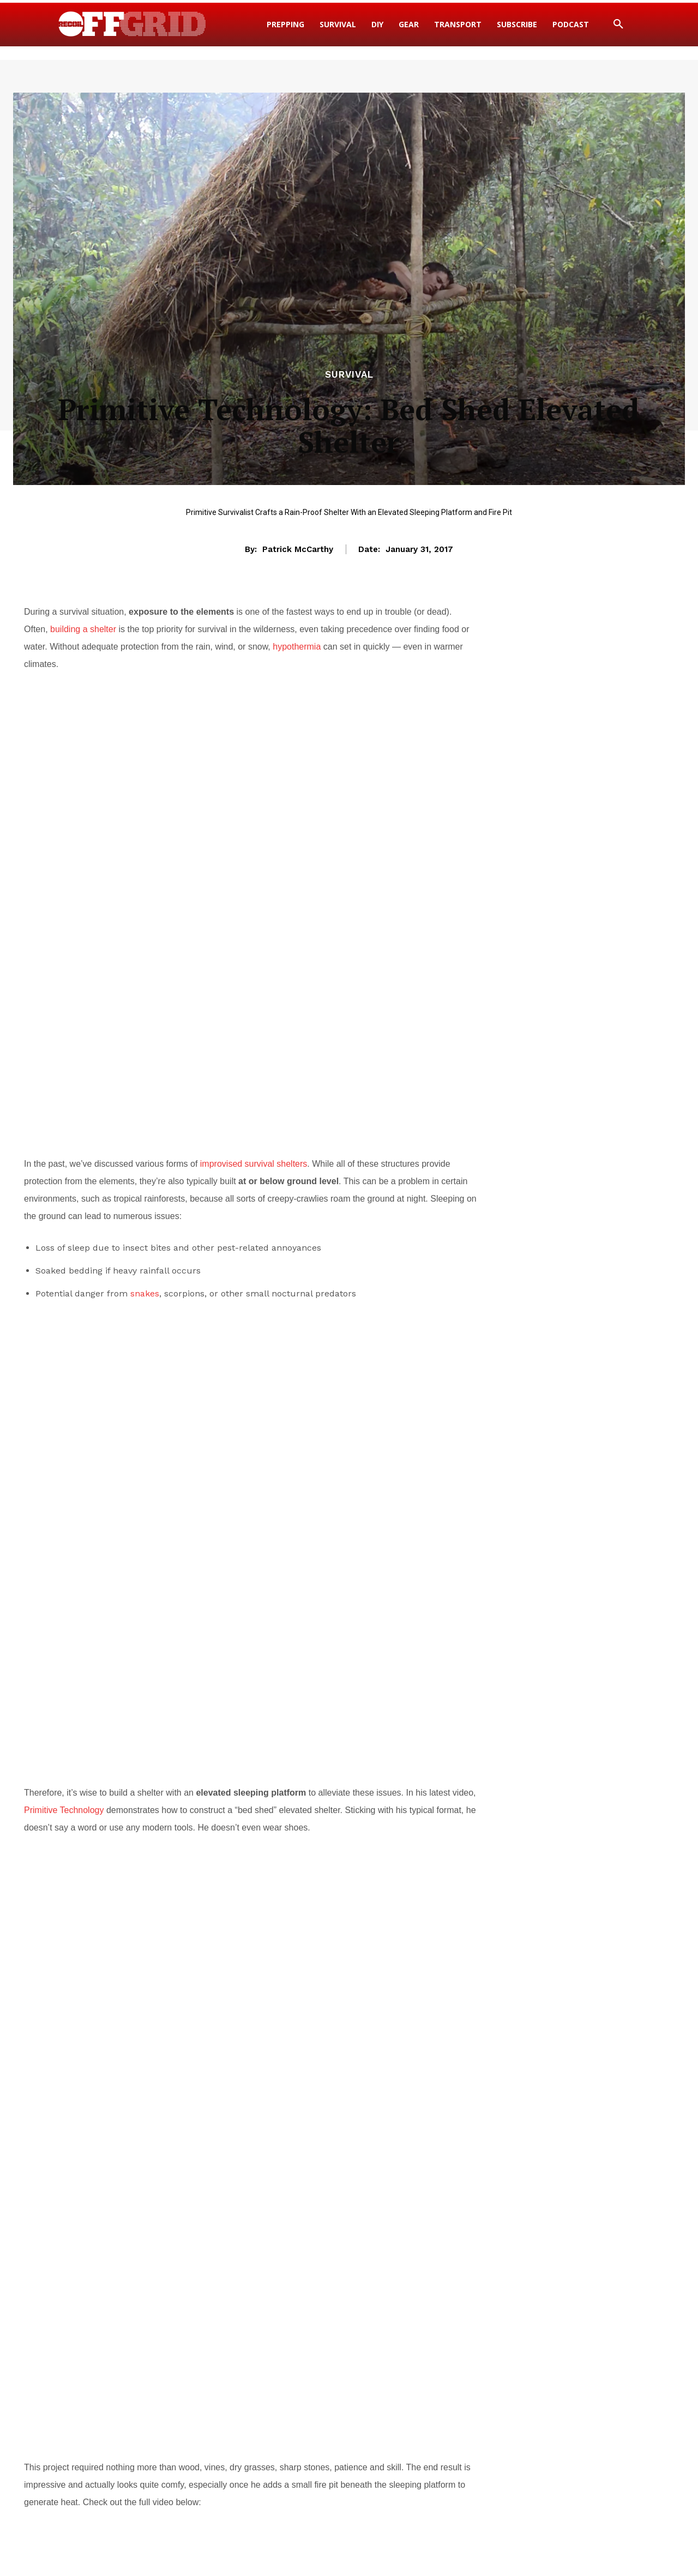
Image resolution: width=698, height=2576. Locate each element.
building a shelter (83, 629)
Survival (349, 374)
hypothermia (297, 646)
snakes (144, 1250)
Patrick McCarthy (297, 549)
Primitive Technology (64, 1631)
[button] (618, 24)
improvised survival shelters (254, 1120)
